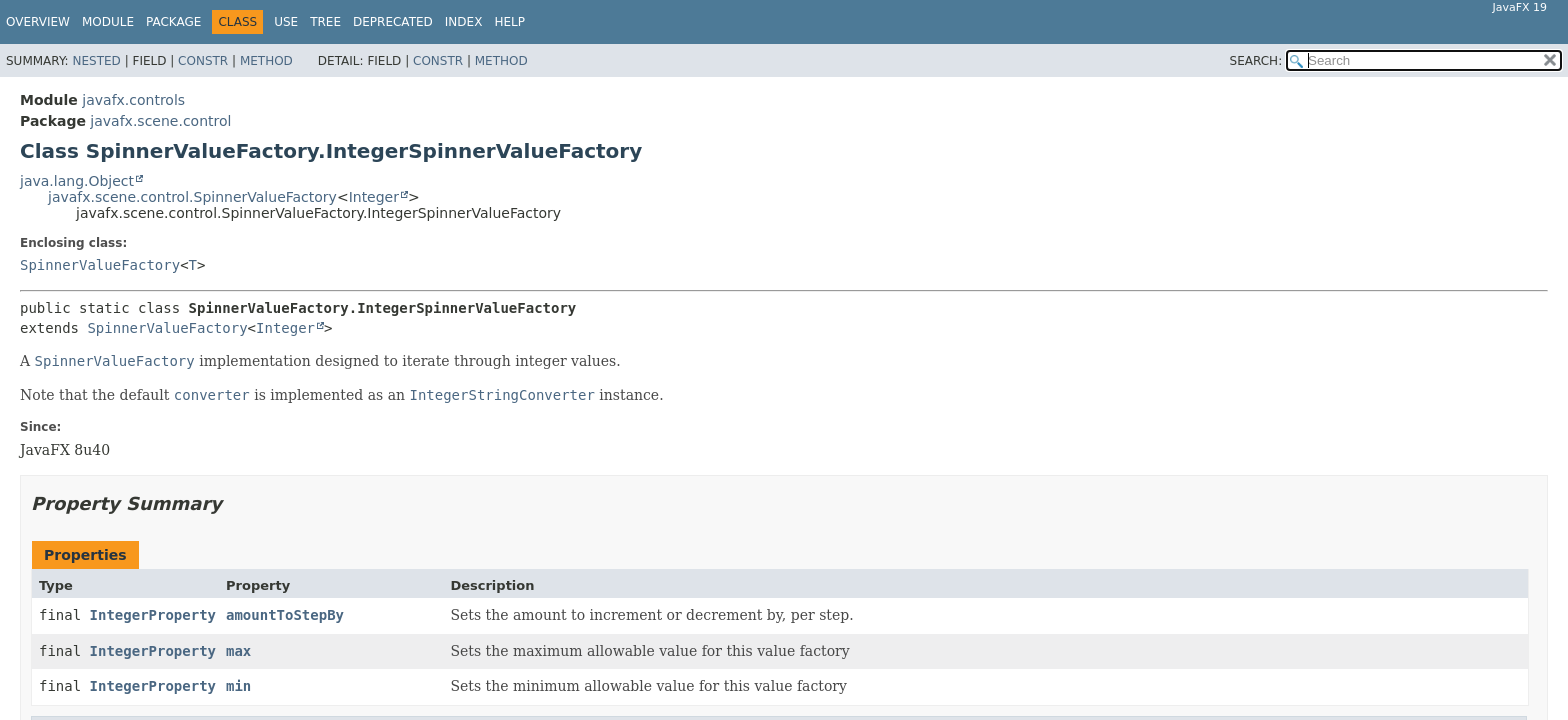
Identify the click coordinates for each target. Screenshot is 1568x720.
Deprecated (393, 22)
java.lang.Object (77, 181)
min (238, 686)
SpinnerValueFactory (100, 265)
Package (173, 22)
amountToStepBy (285, 615)
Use (286, 22)
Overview (38, 22)
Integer (374, 197)
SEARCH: (1256, 61)
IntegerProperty (153, 615)
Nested (96, 61)
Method (266, 61)
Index (464, 22)
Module (108, 22)
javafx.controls (133, 100)
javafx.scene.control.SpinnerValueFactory (192, 197)
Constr (203, 61)
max (238, 651)
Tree (325, 22)
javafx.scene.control (160, 121)
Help (509, 22)
